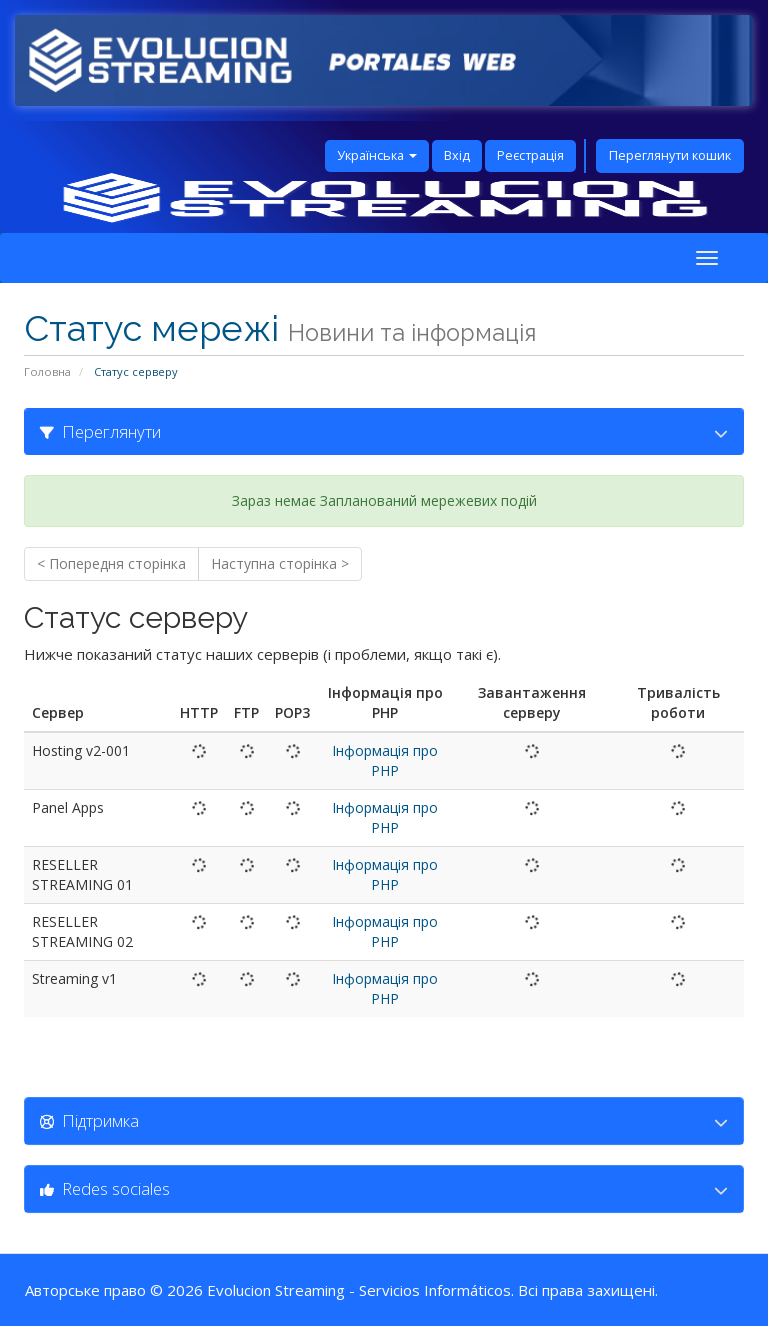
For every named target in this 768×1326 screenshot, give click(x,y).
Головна (47, 371)
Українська (377, 155)
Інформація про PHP (385, 760)
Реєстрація (530, 155)
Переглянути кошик (670, 155)
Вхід (457, 155)
